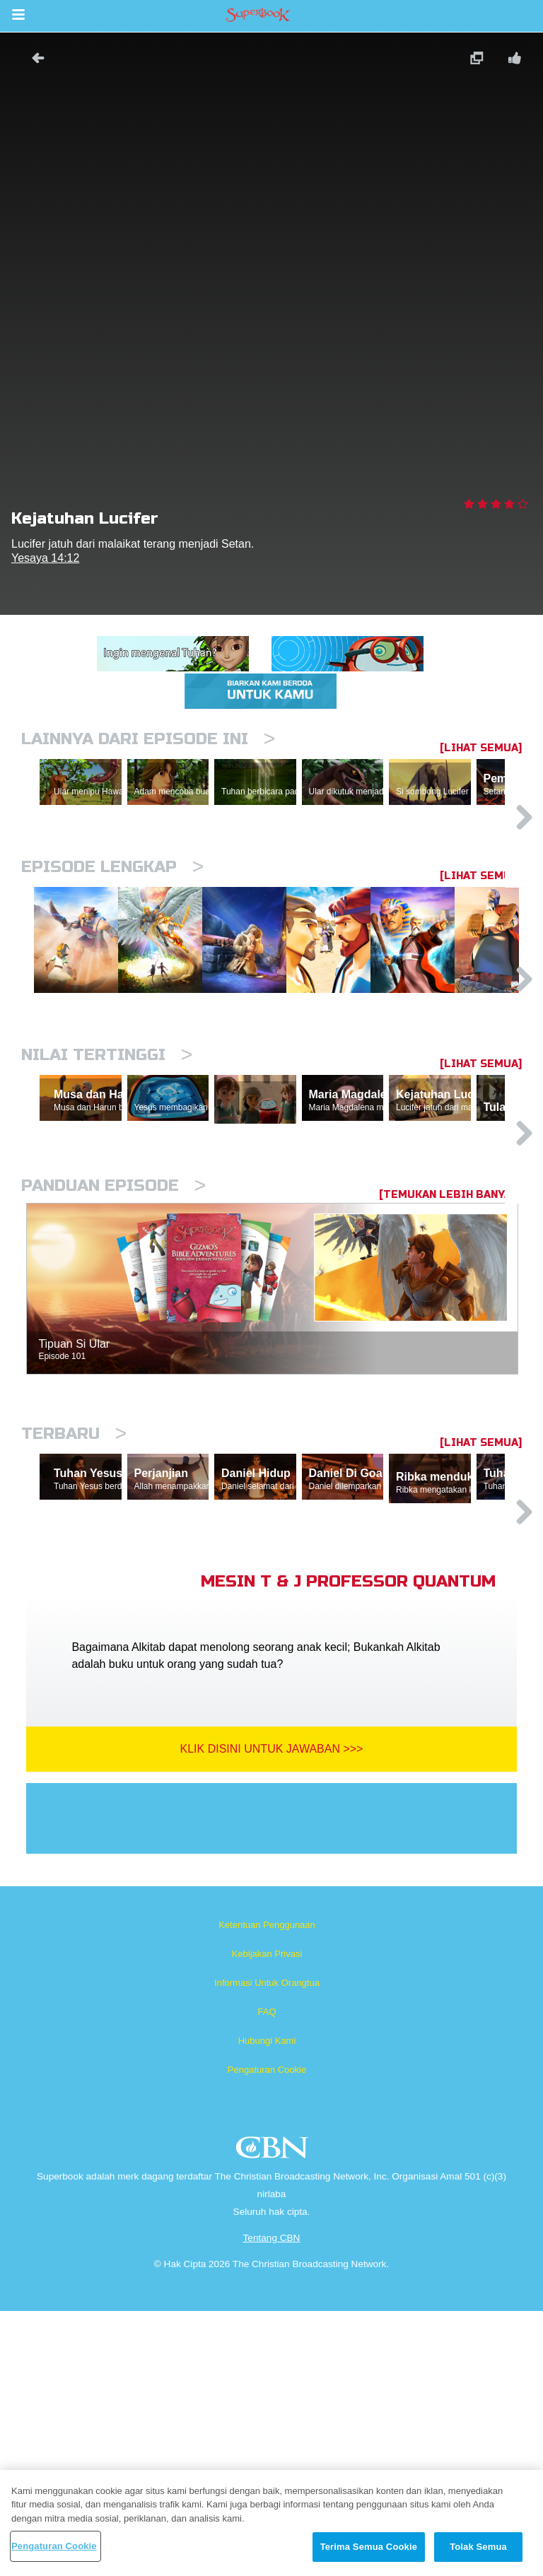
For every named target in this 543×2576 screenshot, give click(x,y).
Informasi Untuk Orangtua (267, 2247)
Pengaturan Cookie (267, 2334)
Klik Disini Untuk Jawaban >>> (271, 2014)
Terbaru (74, 1632)
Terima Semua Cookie (368, 2546)
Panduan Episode (113, 1384)
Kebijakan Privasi (267, 2218)
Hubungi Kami (267, 2305)
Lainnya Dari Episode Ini (148, 738)
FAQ (266, 2276)
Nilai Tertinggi (106, 1188)
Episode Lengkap (112, 928)
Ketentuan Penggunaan (266, 2189)
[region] (271, 2523)
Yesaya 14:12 (45, 558)
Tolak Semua (478, 2546)
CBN (274, 2417)
